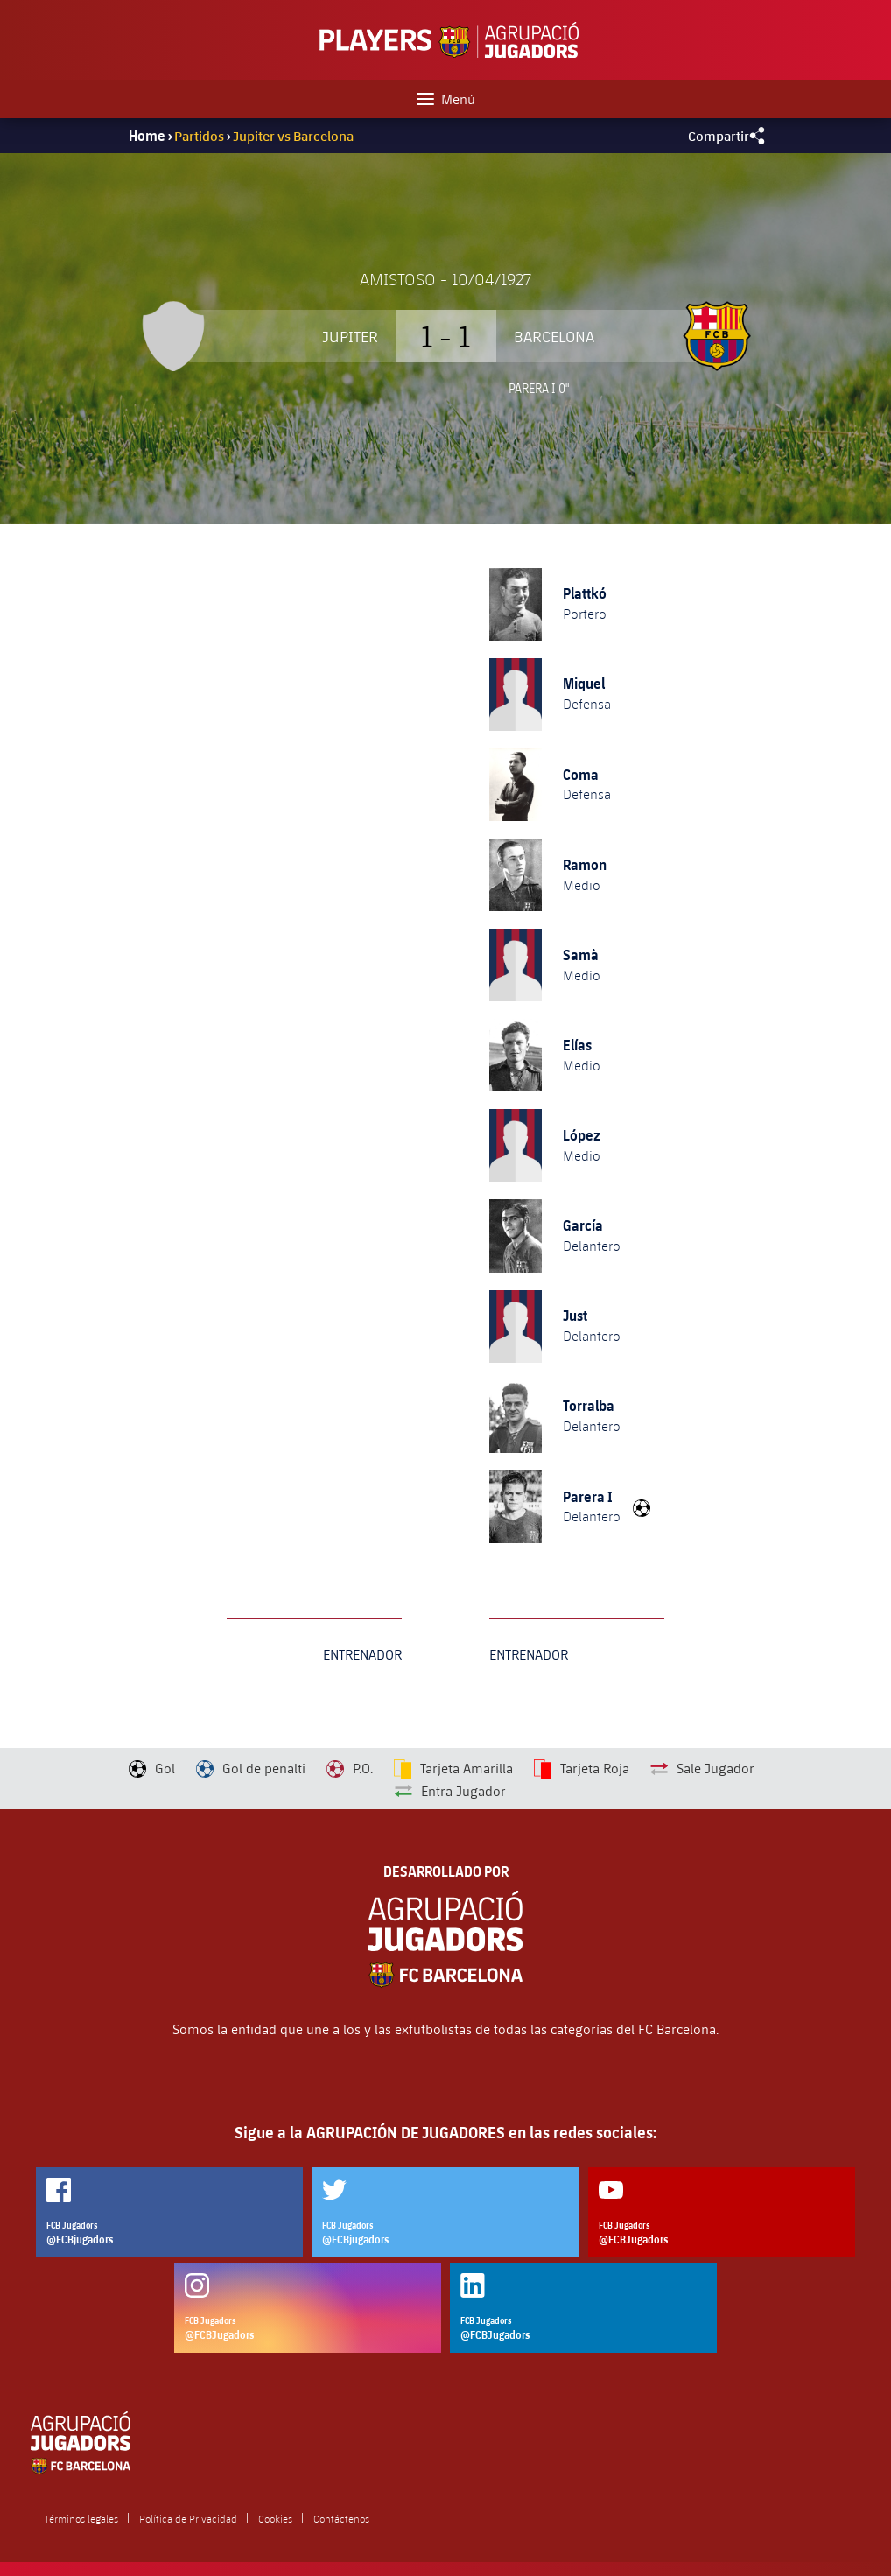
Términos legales (81, 2518)
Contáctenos (341, 2518)
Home (147, 135)
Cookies (275, 2518)
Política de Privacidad (188, 2518)
